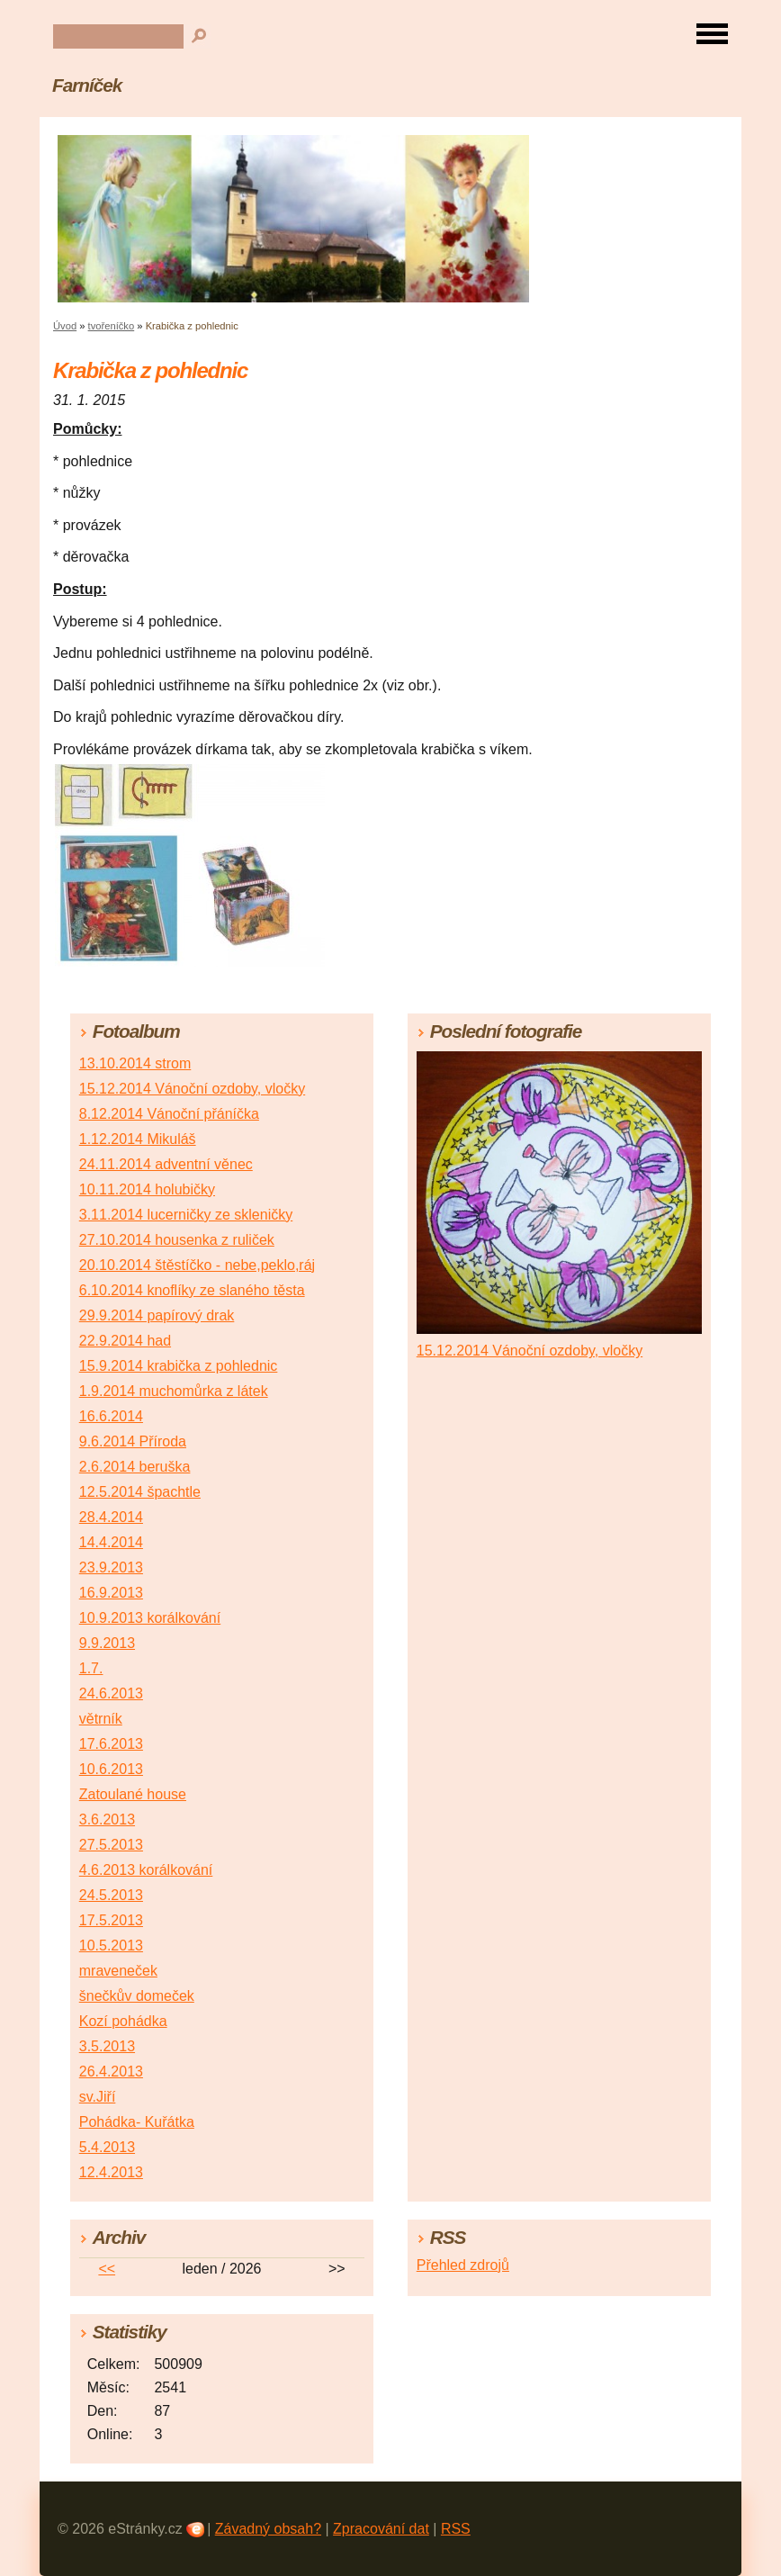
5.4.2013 (107, 2147)
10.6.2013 (111, 1769)
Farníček (86, 85)
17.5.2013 (111, 1920)
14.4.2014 (111, 1542)
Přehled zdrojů (463, 2265)
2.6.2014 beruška (135, 1466)
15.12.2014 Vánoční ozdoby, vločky (192, 1088)
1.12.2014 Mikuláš (137, 1139)
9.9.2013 (107, 1643)
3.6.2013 (107, 1819)
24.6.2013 (111, 1693)
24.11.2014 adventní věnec (166, 1164)
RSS (456, 2528)
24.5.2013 (111, 1895)
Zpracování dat (381, 2528)
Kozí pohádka (123, 2021)
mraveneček (118, 1970)
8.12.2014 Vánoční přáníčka (169, 1113)
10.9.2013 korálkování (149, 1618)
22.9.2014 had (125, 1340)
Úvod (64, 325)
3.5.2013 (107, 2046)
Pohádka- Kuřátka (136, 2122)
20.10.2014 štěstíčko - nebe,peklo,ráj (197, 1265)
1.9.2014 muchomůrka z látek (173, 1391)
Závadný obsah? (268, 2528)
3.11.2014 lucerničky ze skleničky (185, 1214)
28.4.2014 (111, 1517)
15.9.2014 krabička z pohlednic (178, 1366)
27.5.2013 (111, 1844)
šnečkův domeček (136, 1996)
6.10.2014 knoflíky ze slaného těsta (192, 1290)
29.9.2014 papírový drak (157, 1315)
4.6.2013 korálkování (146, 1870)
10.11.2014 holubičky (147, 1189)
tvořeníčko (111, 325)
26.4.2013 (111, 2071)
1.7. (91, 1668)
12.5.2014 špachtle (140, 1492)
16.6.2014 (111, 1416)
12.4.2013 (111, 2172)
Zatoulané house (132, 1794)
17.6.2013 (111, 1744)
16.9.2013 (111, 1592)
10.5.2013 (111, 1945)
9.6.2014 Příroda (132, 1441)
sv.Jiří (97, 2096)
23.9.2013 (111, 1567)
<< (106, 2268)
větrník (100, 1718)
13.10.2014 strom (135, 1063)
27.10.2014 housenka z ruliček (176, 1239)
